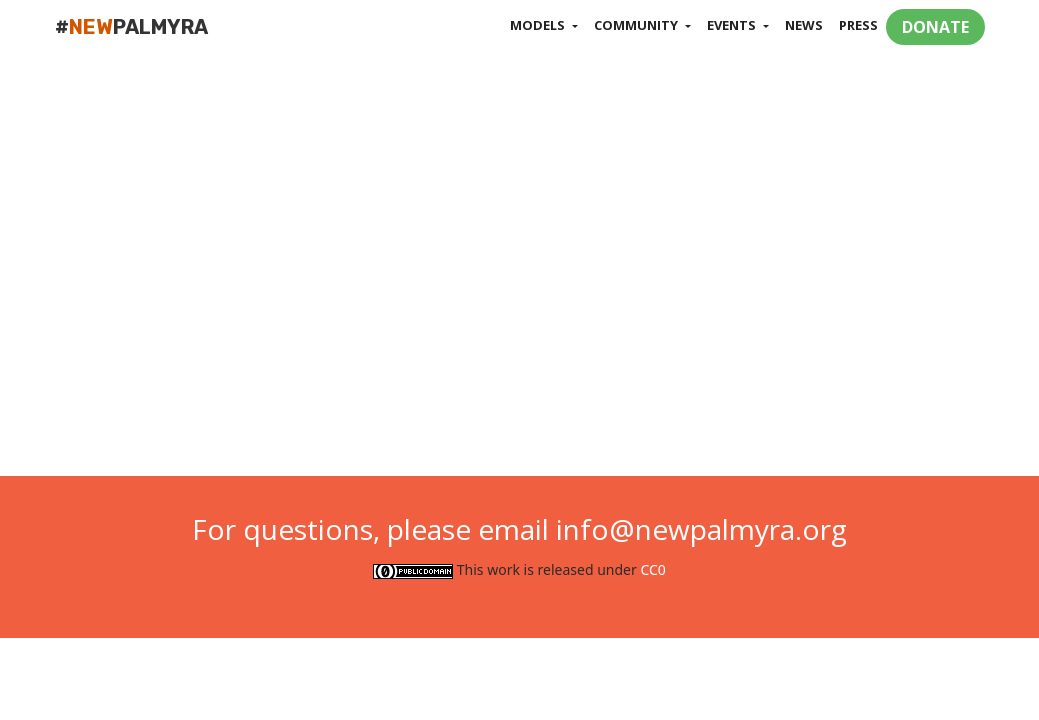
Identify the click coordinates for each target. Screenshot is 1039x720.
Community (637, 25)
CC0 (652, 569)
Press (858, 25)
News (804, 25)
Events (733, 25)
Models (539, 25)
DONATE (935, 27)
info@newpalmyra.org (701, 529)
